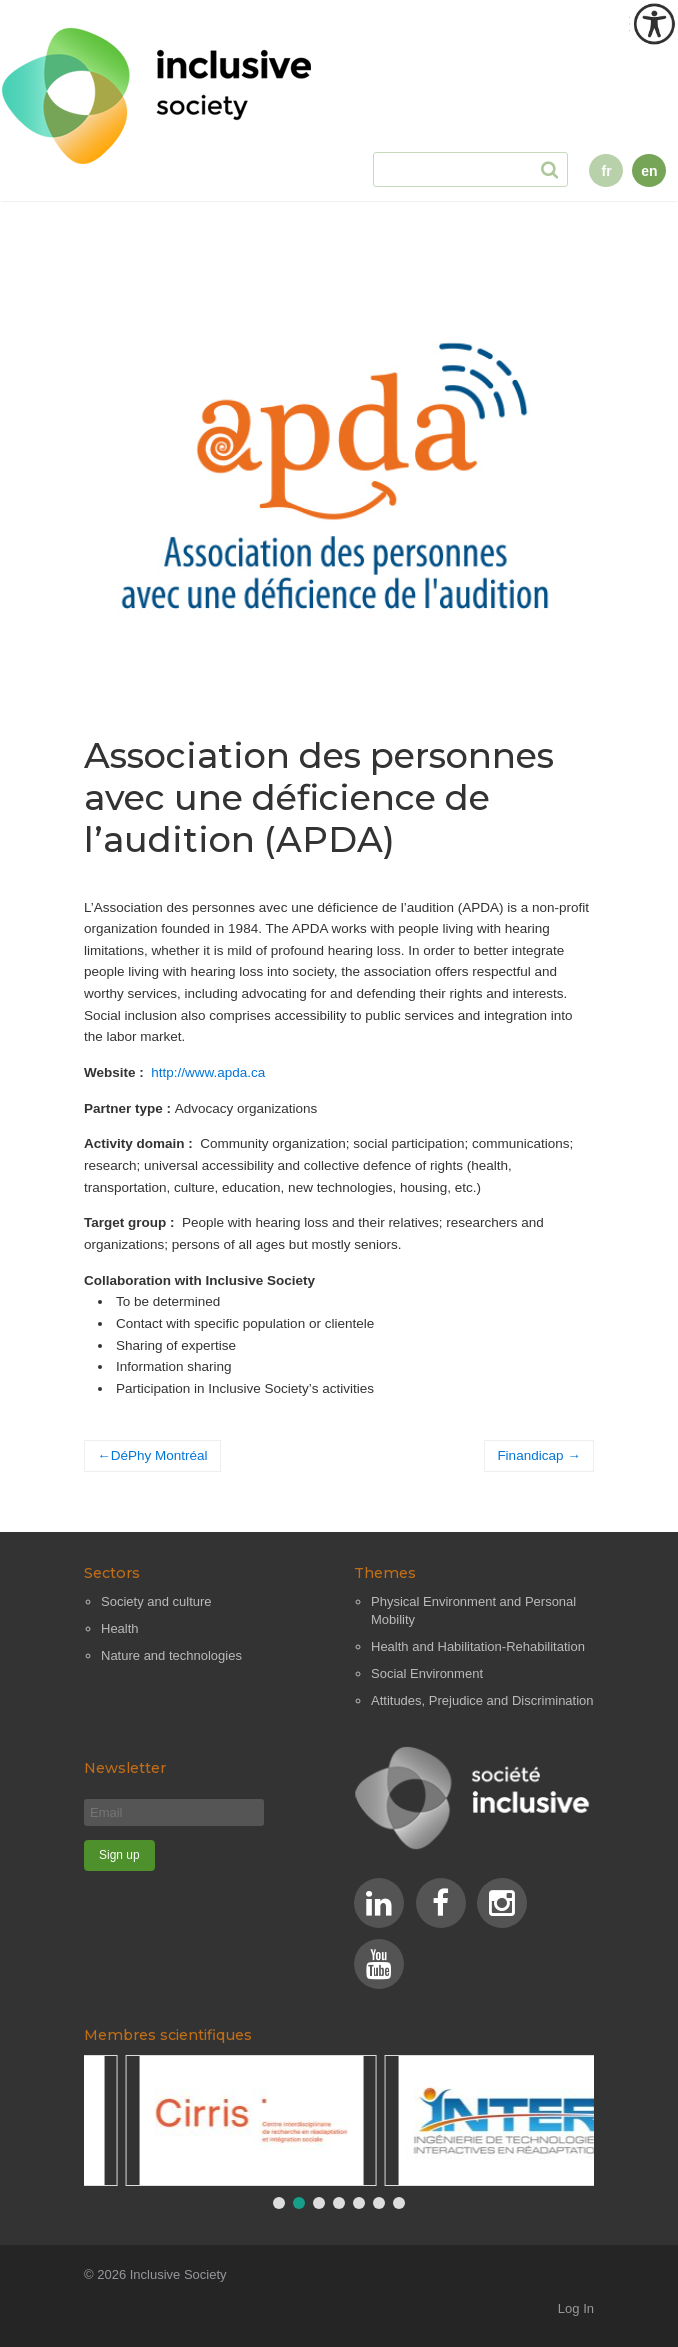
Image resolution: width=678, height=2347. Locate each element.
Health (120, 1628)
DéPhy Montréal (159, 1455)
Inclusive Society (178, 2274)
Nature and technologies (171, 1655)
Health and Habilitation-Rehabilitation (478, 1646)
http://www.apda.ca (208, 1072)
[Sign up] (119, 1855)
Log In (576, 2308)
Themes (385, 1573)
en (649, 171)
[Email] (174, 1812)
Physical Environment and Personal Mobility (473, 1610)
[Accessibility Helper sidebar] (654, 24)
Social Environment (427, 1673)
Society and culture (156, 1601)
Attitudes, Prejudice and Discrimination (482, 1700)
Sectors (112, 1573)
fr (606, 171)
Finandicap (530, 1455)
